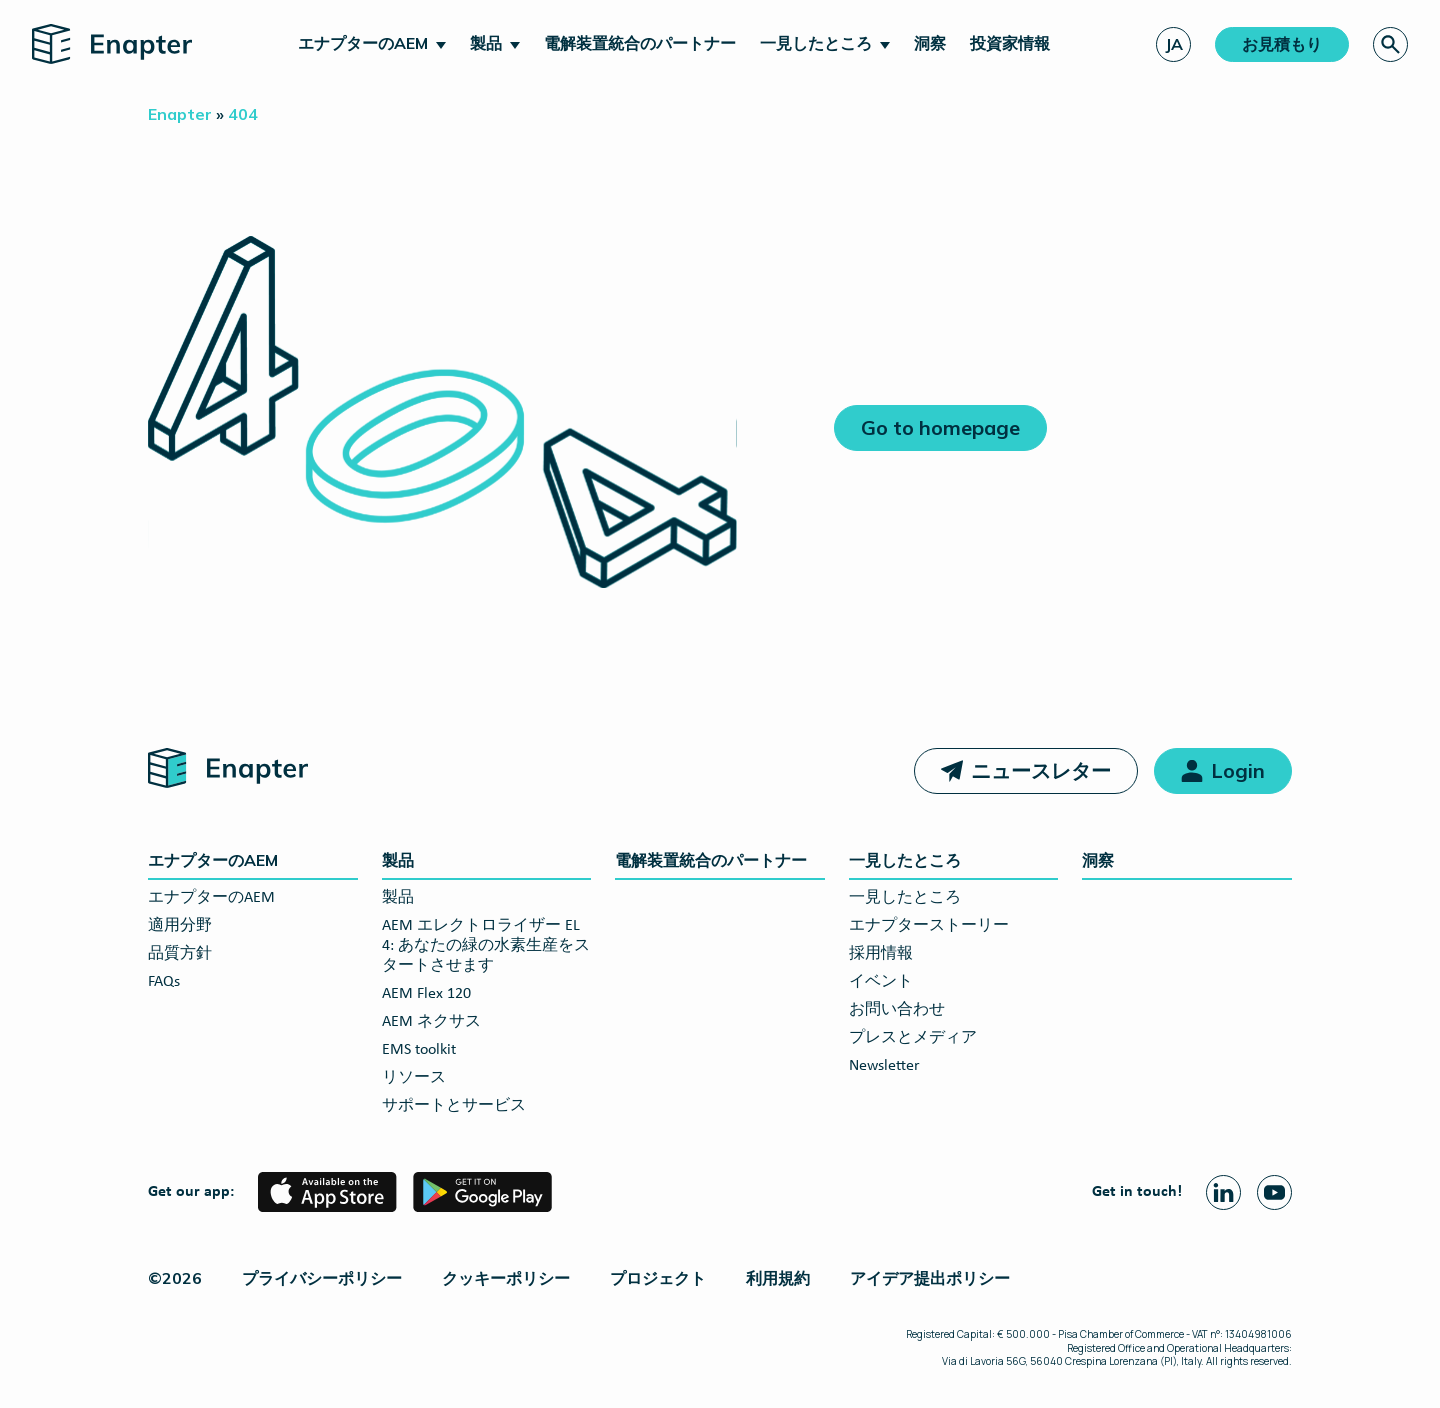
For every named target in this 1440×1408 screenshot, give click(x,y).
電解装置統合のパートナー (640, 43)
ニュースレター (1041, 770)
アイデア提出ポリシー (930, 1278)
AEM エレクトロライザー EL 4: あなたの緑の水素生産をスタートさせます (486, 946)
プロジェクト (658, 1278)
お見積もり (1282, 44)
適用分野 (180, 926)
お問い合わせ (897, 1010)
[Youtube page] (1274, 1192)
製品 (486, 43)
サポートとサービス (454, 1106)
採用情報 (881, 954)
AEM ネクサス (431, 1022)
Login (1238, 770)
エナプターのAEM (363, 43)
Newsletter (884, 1066)
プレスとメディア (913, 1038)
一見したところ (816, 43)
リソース (414, 1078)
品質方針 (180, 954)
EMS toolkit (419, 1050)
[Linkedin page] (1223, 1192)
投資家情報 (1010, 43)
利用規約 (778, 1278)
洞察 (930, 43)
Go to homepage (940, 427)
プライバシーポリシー (322, 1278)
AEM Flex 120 (426, 994)
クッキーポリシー (506, 1278)
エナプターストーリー (929, 926)
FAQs (164, 982)
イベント (881, 982)
